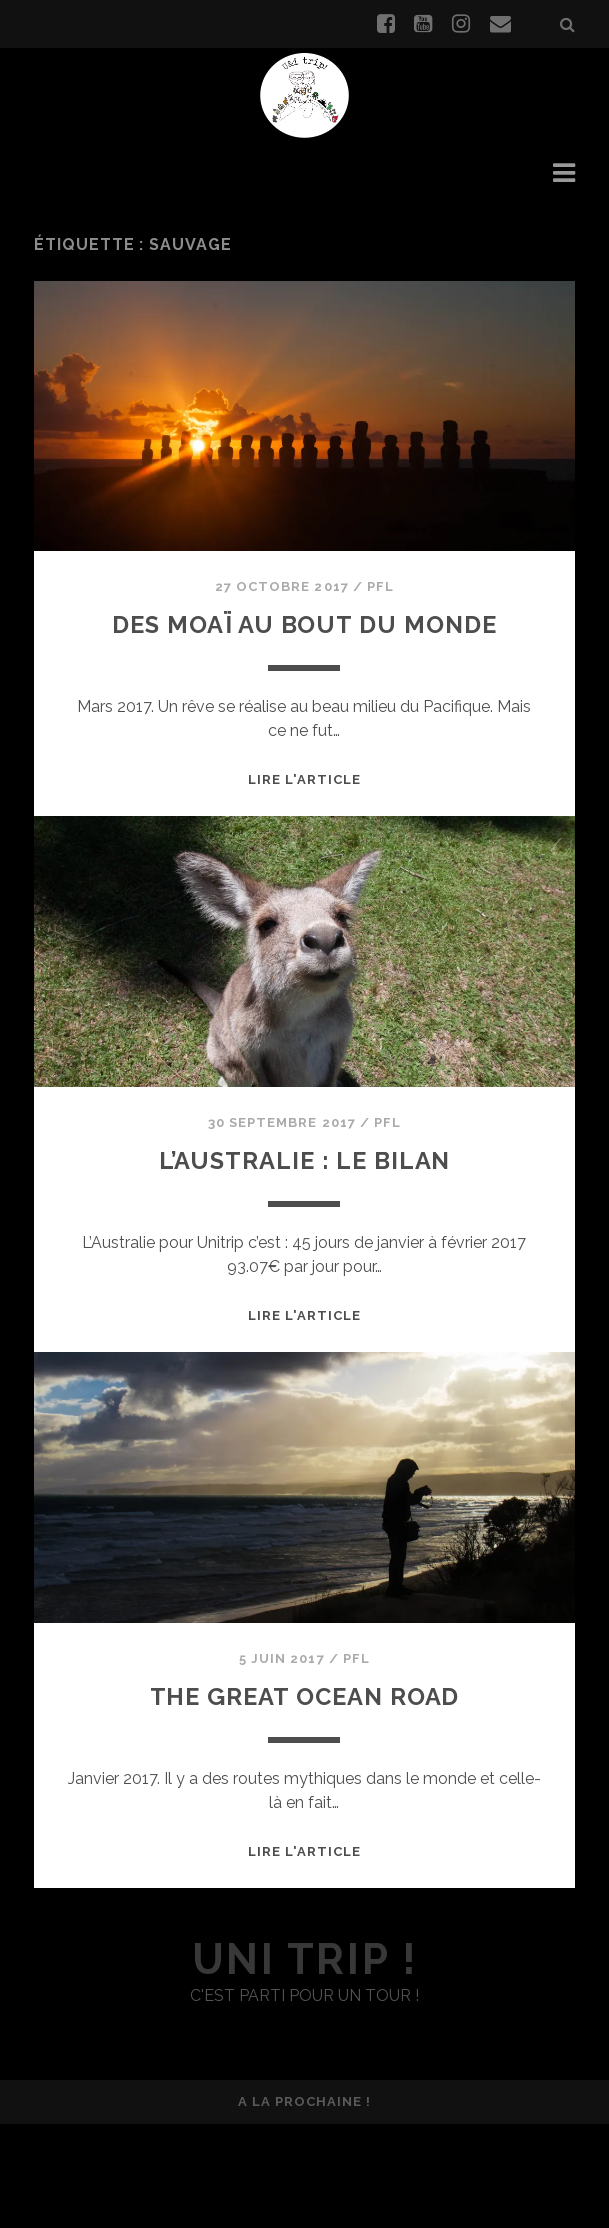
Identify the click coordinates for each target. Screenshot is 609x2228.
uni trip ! (304, 2064)
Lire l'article (305, 884)
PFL (380, 643)
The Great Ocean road (304, 1798)
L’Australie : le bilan (304, 1263)
